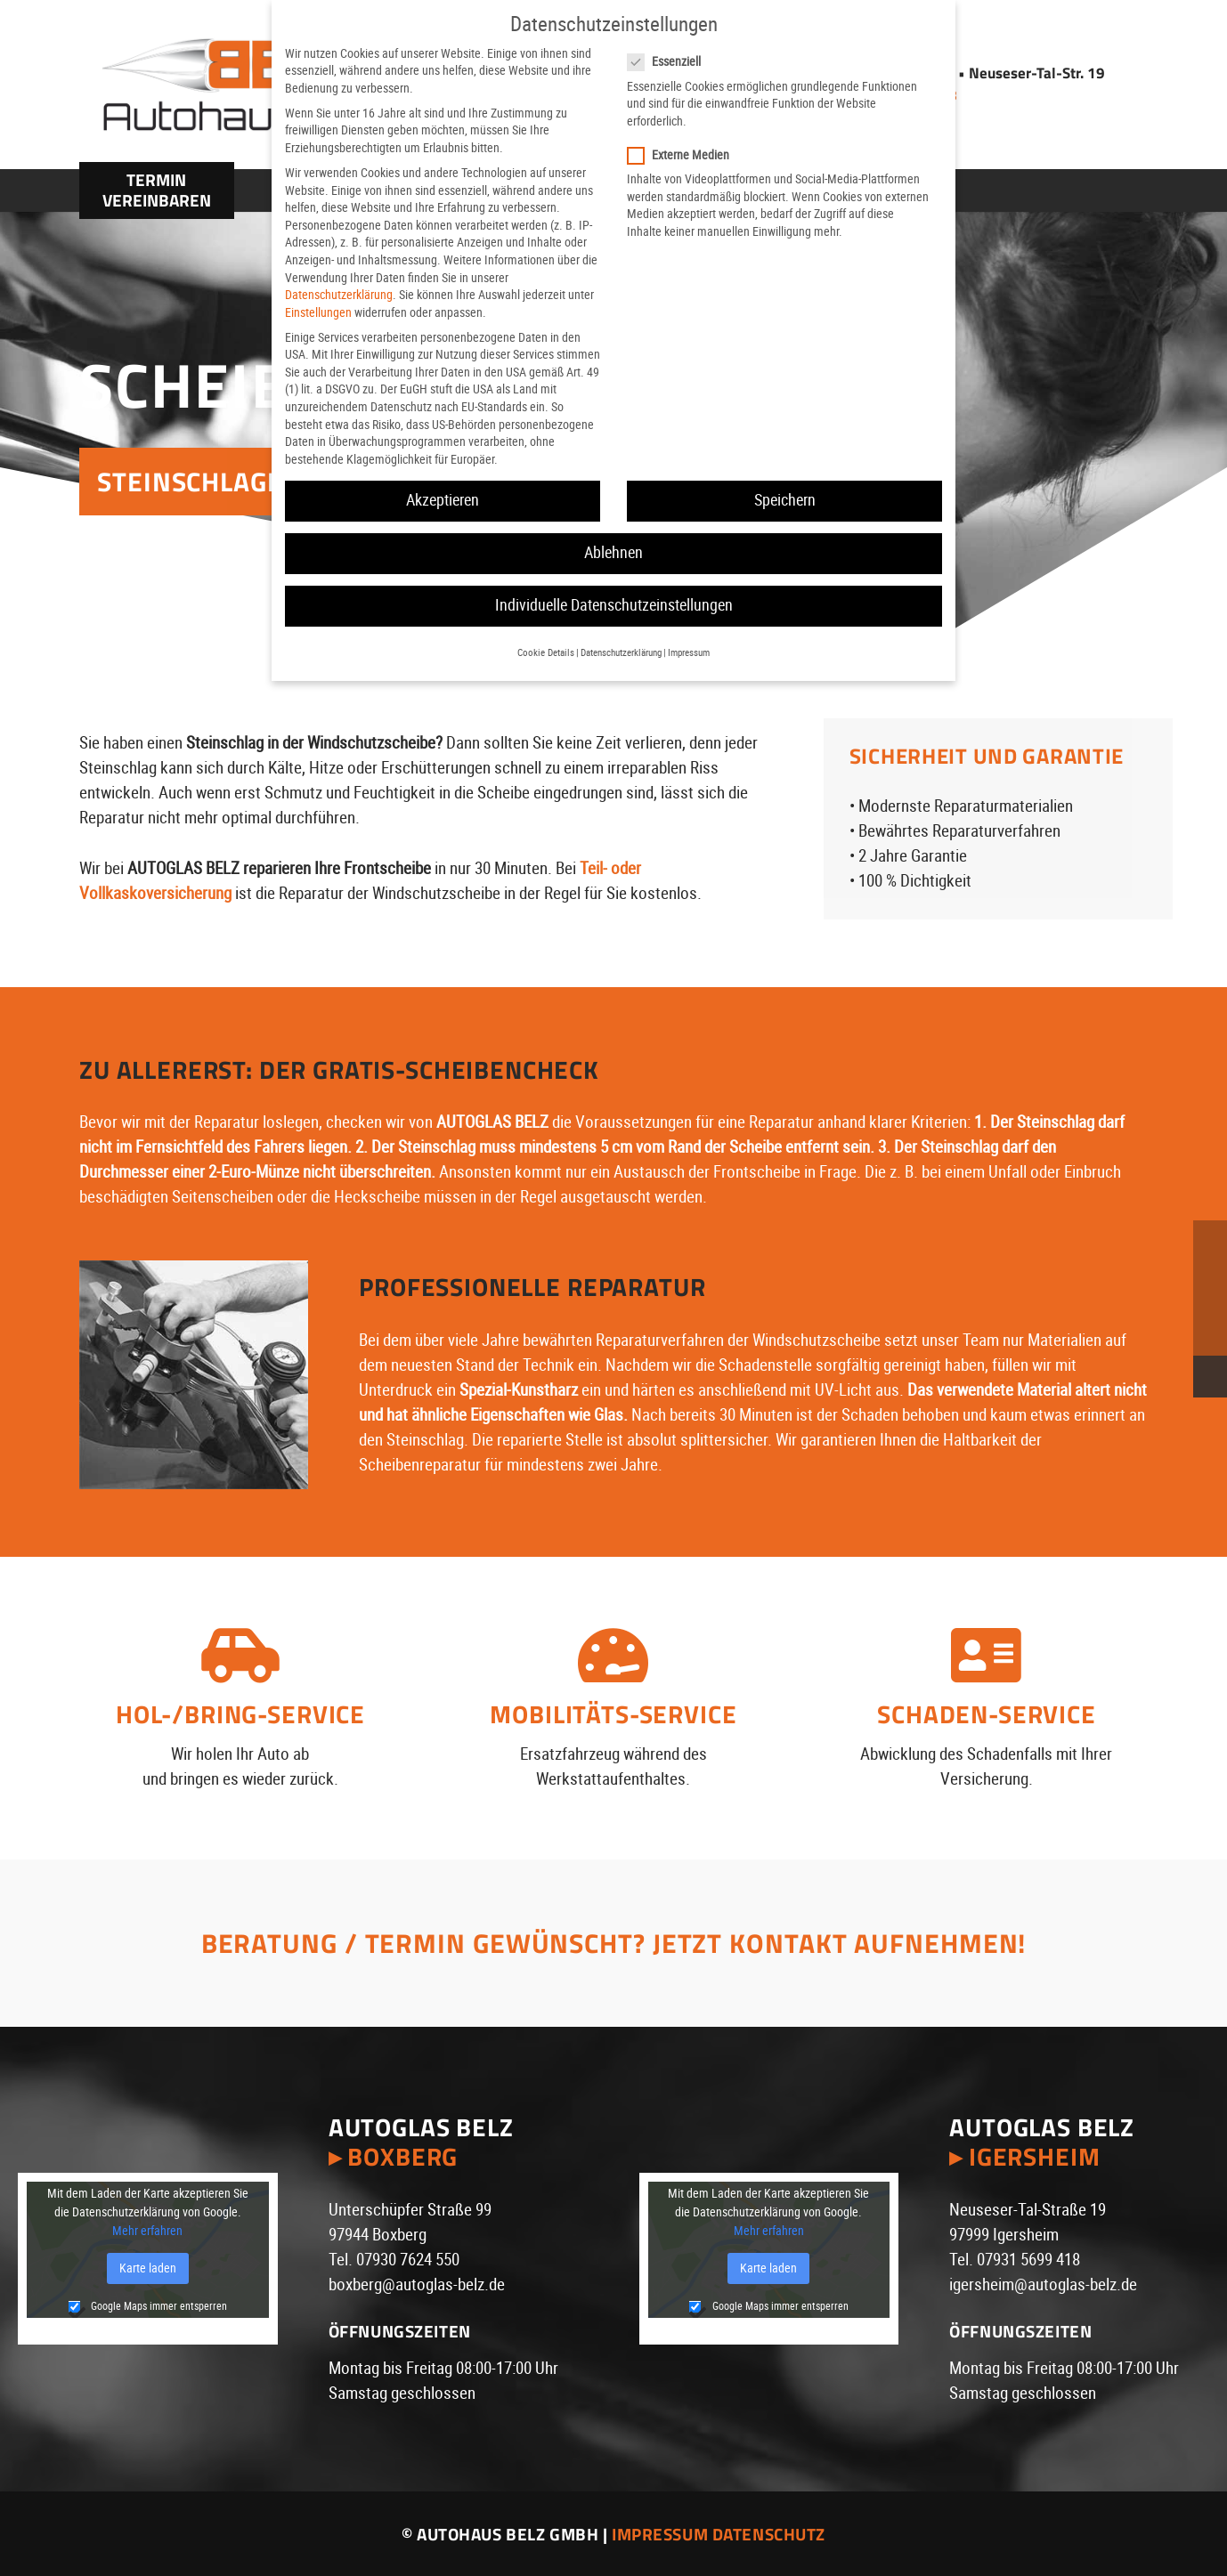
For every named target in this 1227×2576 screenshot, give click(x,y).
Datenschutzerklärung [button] (621, 653)
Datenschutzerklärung (339, 295)
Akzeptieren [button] (442, 500)
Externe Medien (686, 155)
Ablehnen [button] (613, 553)
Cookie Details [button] (545, 653)
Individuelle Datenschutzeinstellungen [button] (614, 605)
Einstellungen (318, 312)
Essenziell (672, 61)
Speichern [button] (785, 500)
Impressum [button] (689, 653)
